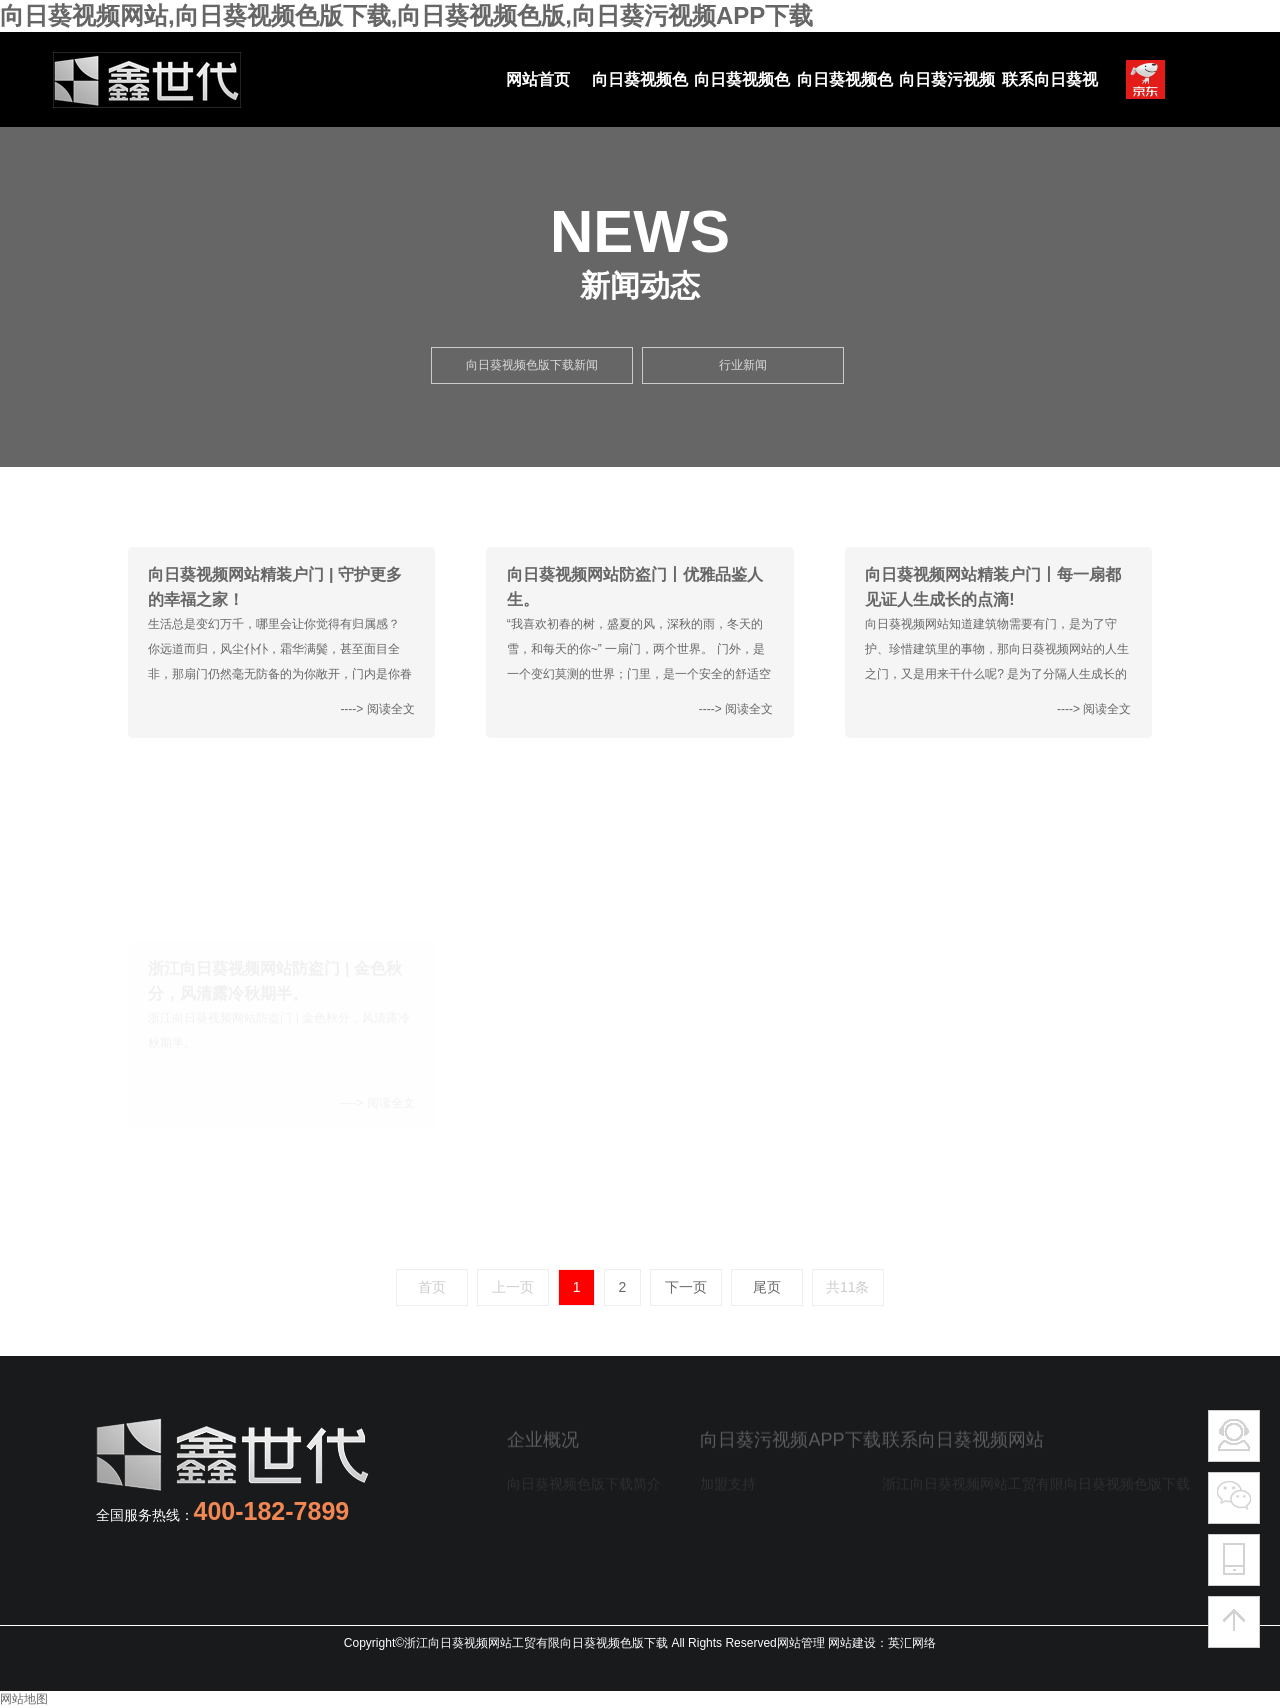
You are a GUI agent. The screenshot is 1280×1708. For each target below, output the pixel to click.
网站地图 (24, 1699)
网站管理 (801, 1643)
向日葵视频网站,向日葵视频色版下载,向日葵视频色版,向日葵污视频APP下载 (406, 15)
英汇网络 (912, 1643)
